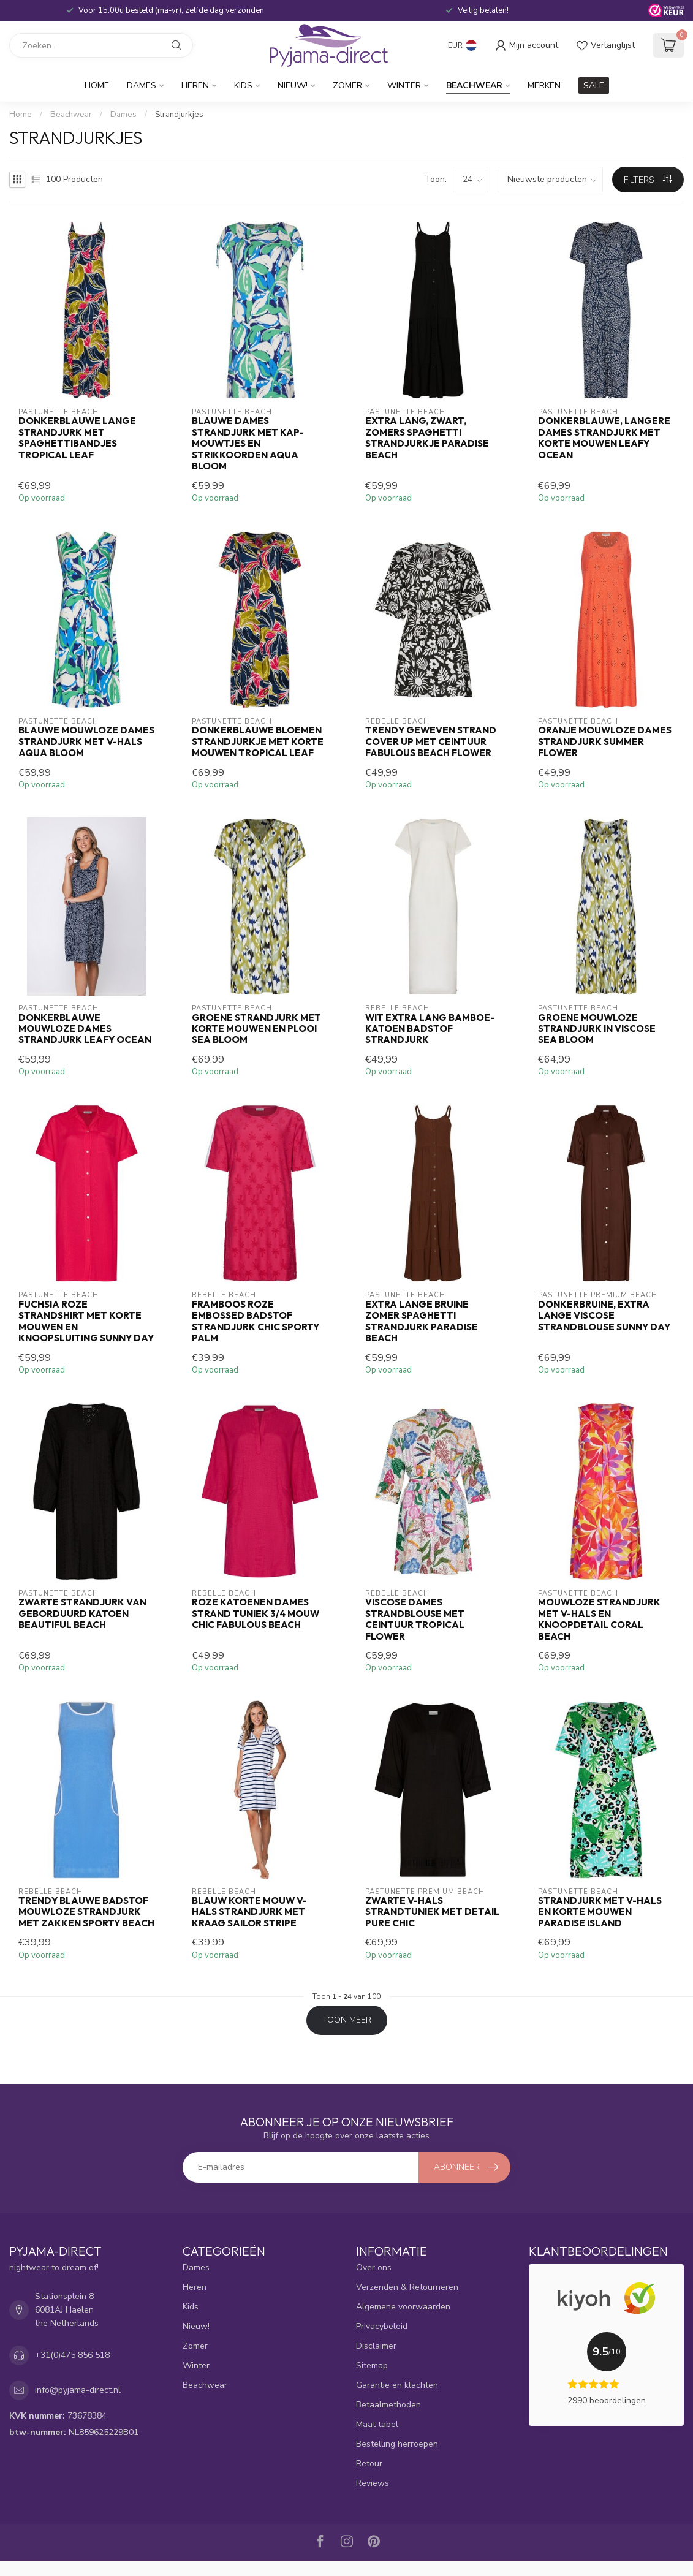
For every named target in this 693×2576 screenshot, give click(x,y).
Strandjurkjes (179, 114)
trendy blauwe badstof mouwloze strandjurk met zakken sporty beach (86, 1912)
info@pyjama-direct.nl (78, 2390)
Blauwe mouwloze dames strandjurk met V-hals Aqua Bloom (86, 742)
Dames (141, 85)
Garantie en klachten (397, 2385)
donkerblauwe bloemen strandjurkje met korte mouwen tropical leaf (258, 742)
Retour (369, 2463)
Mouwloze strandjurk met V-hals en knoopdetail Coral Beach (599, 1619)
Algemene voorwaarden (403, 2307)
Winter (404, 85)
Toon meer (346, 2020)
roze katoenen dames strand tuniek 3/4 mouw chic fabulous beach (255, 1614)
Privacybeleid (381, 2326)
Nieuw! (293, 85)
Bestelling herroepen (397, 2444)
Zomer (347, 85)
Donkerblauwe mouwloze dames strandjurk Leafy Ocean (84, 1029)
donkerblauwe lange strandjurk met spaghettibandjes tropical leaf (77, 437)
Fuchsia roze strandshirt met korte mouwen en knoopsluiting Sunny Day (86, 1321)
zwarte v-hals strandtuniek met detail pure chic (432, 1912)
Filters (648, 180)
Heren (195, 85)
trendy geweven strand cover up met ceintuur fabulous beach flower (430, 742)
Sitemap (372, 2365)
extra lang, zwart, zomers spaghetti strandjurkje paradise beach (427, 437)
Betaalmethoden (388, 2405)
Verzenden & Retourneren (407, 2287)
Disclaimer (376, 2346)
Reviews (372, 2483)
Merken (544, 85)
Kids (243, 85)
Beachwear (474, 85)
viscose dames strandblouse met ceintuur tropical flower (414, 1619)
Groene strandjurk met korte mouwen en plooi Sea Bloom (256, 1029)
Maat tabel (377, 2424)
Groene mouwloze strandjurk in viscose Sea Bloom (597, 1029)
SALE (593, 85)
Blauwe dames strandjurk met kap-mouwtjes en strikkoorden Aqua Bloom (247, 443)
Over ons (374, 2267)
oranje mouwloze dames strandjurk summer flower (605, 742)
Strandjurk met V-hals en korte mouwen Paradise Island (600, 1912)
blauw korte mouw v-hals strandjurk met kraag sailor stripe (249, 1912)
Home (97, 85)
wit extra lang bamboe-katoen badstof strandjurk (429, 1029)
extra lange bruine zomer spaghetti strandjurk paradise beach (421, 1321)
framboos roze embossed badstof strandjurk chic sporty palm (255, 1321)
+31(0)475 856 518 (72, 2355)
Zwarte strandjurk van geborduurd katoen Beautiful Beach (82, 1614)
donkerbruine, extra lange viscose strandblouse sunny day (604, 1316)
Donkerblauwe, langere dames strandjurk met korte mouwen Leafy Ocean (604, 437)
